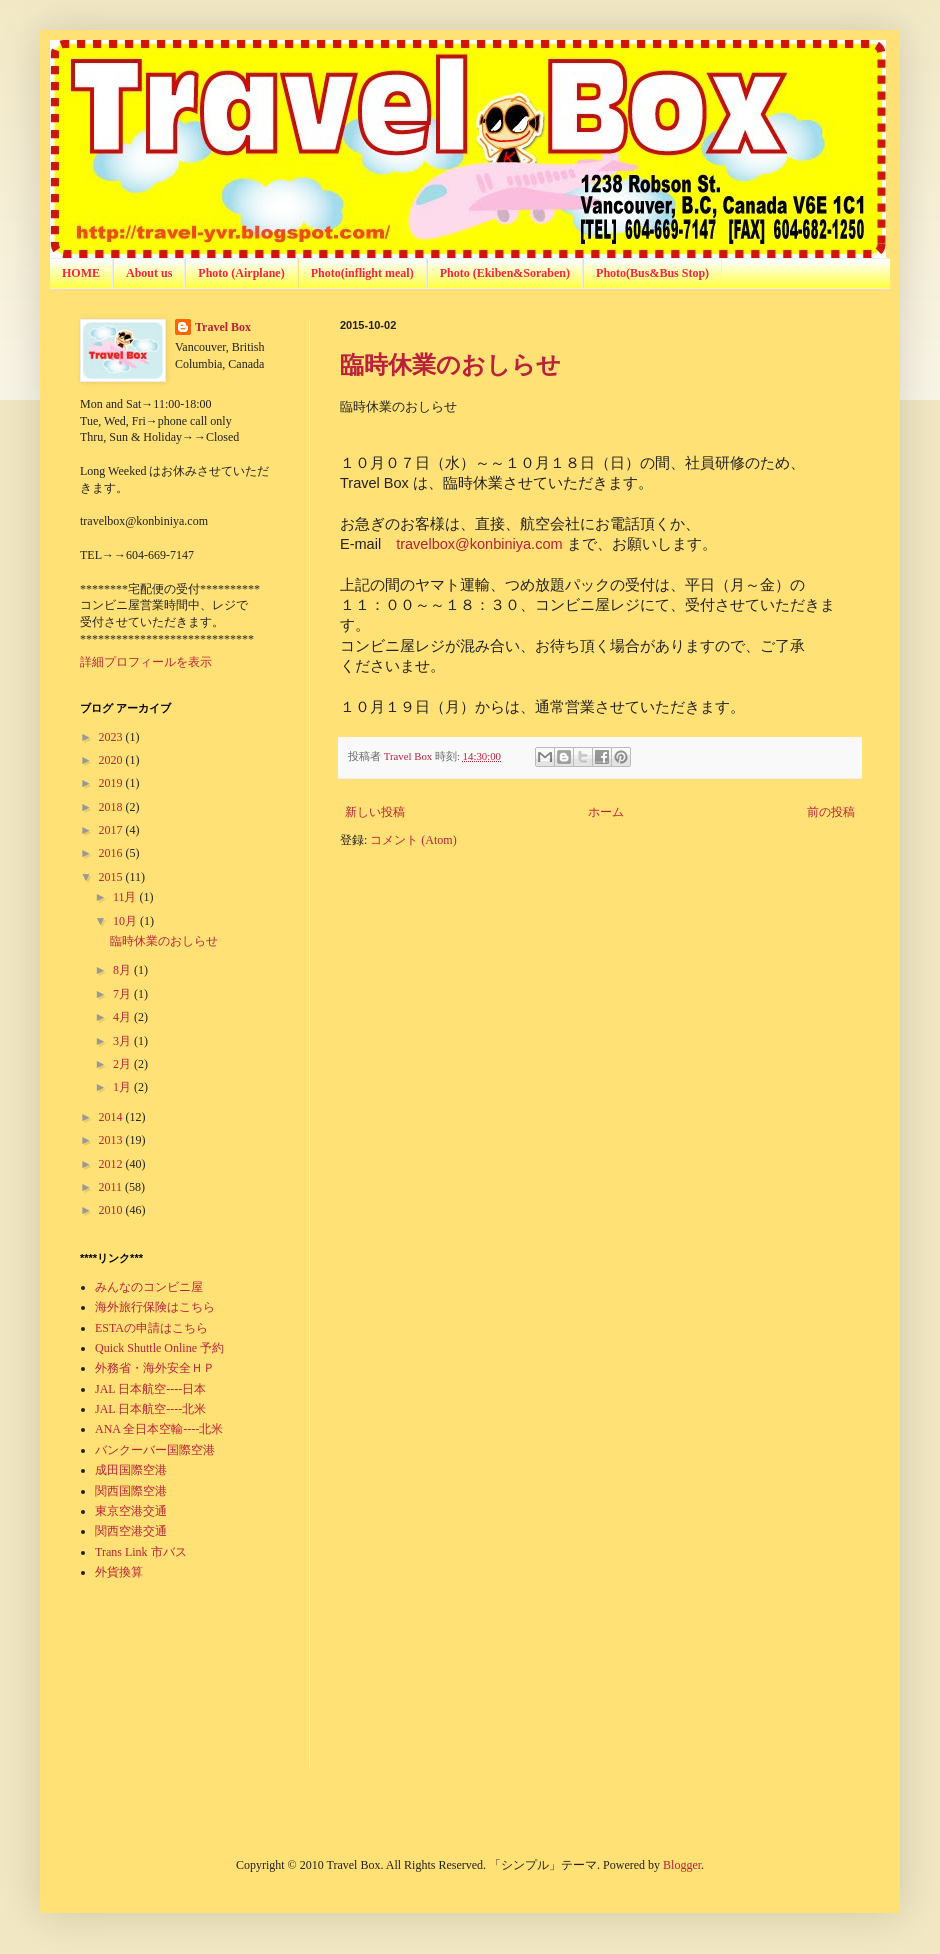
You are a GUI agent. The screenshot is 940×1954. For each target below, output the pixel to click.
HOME (81, 273)
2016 (112, 853)
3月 (123, 1041)
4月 (123, 1017)
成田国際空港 (131, 1470)
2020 (112, 760)
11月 (126, 897)
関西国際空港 (131, 1491)
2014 (112, 1117)
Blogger (682, 1865)
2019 (112, 783)
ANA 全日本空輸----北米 (159, 1429)
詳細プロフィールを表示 (146, 662)
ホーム (606, 812)
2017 (112, 830)
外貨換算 (119, 1572)
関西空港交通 (131, 1531)
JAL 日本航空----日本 (150, 1389)
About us (149, 273)
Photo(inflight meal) (362, 273)
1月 (123, 1087)
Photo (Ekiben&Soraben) (505, 273)
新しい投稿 (375, 812)
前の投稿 (831, 812)
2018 (112, 807)
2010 (112, 1210)
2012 (112, 1164)
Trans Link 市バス (141, 1552)
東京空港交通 (131, 1511)
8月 (123, 970)
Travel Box (223, 327)
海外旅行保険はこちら (155, 1307)
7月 (123, 994)
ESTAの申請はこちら (151, 1328)
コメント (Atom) (413, 840)
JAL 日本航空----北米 (150, 1409)
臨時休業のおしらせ (450, 364)
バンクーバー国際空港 (155, 1450)
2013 (112, 1140)
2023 (112, 737)
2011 (112, 1187)
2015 (112, 877)
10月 (126, 921)
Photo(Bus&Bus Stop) (652, 273)
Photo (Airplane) (241, 273)
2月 (123, 1064)
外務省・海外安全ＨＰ (155, 1368)
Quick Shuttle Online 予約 (159, 1348)
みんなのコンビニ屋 (149, 1287)
